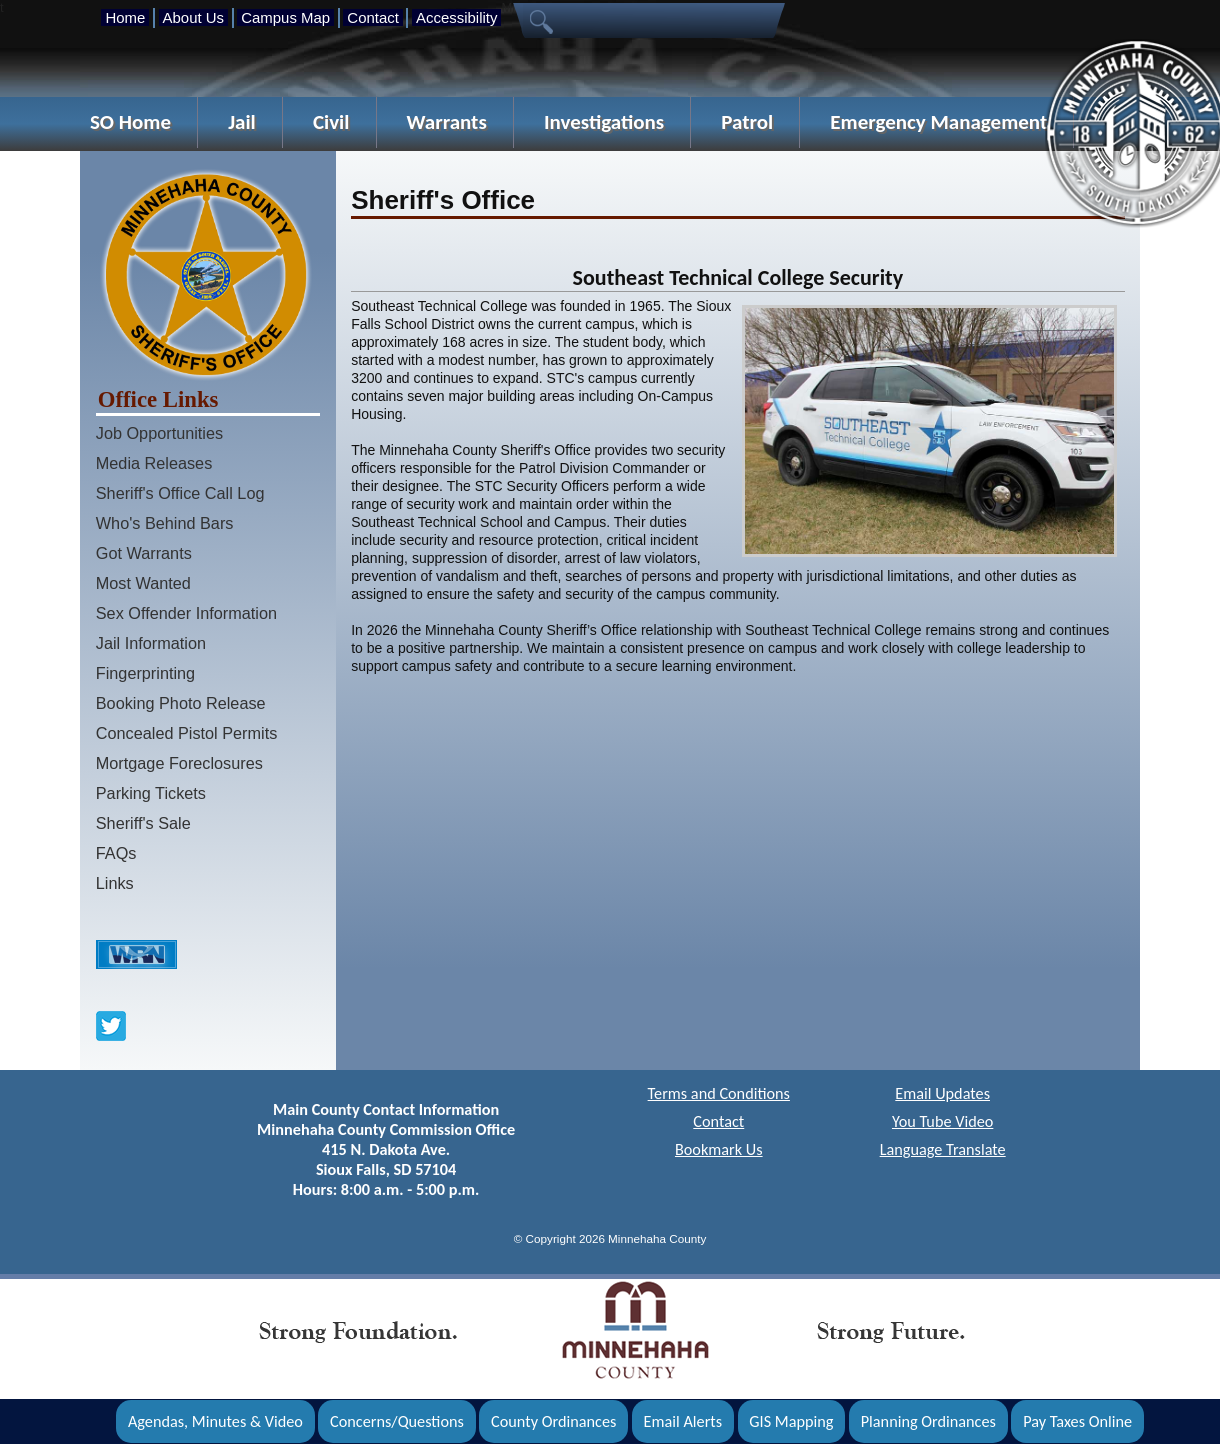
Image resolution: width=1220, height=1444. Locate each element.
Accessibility (456, 17)
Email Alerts (683, 1421)
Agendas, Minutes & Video (215, 1421)
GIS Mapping (791, 1421)
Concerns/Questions (397, 1421)
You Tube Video (942, 1121)
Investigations (604, 122)
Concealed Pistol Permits (187, 733)
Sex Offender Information (186, 613)
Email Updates (942, 1093)
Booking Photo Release (181, 703)
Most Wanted (143, 583)
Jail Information (151, 643)
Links (115, 883)
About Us (193, 17)
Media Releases (154, 463)
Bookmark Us (719, 1149)
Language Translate (943, 1149)
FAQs (116, 853)
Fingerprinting (145, 673)
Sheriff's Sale (143, 823)
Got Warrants (144, 553)
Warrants (447, 122)
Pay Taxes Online (1077, 1421)
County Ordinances (553, 1421)
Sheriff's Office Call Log (180, 493)
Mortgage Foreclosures (179, 763)
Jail (242, 122)
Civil (331, 122)
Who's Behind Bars (165, 523)
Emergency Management (938, 122)
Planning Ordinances (928, 1421)
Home (125, 17)
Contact (372, 17)
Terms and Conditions (719, 1093)
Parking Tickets (151, 793)
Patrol (747, 122)
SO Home (130, 122)
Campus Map (285, 17)
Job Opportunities (159, 433)
